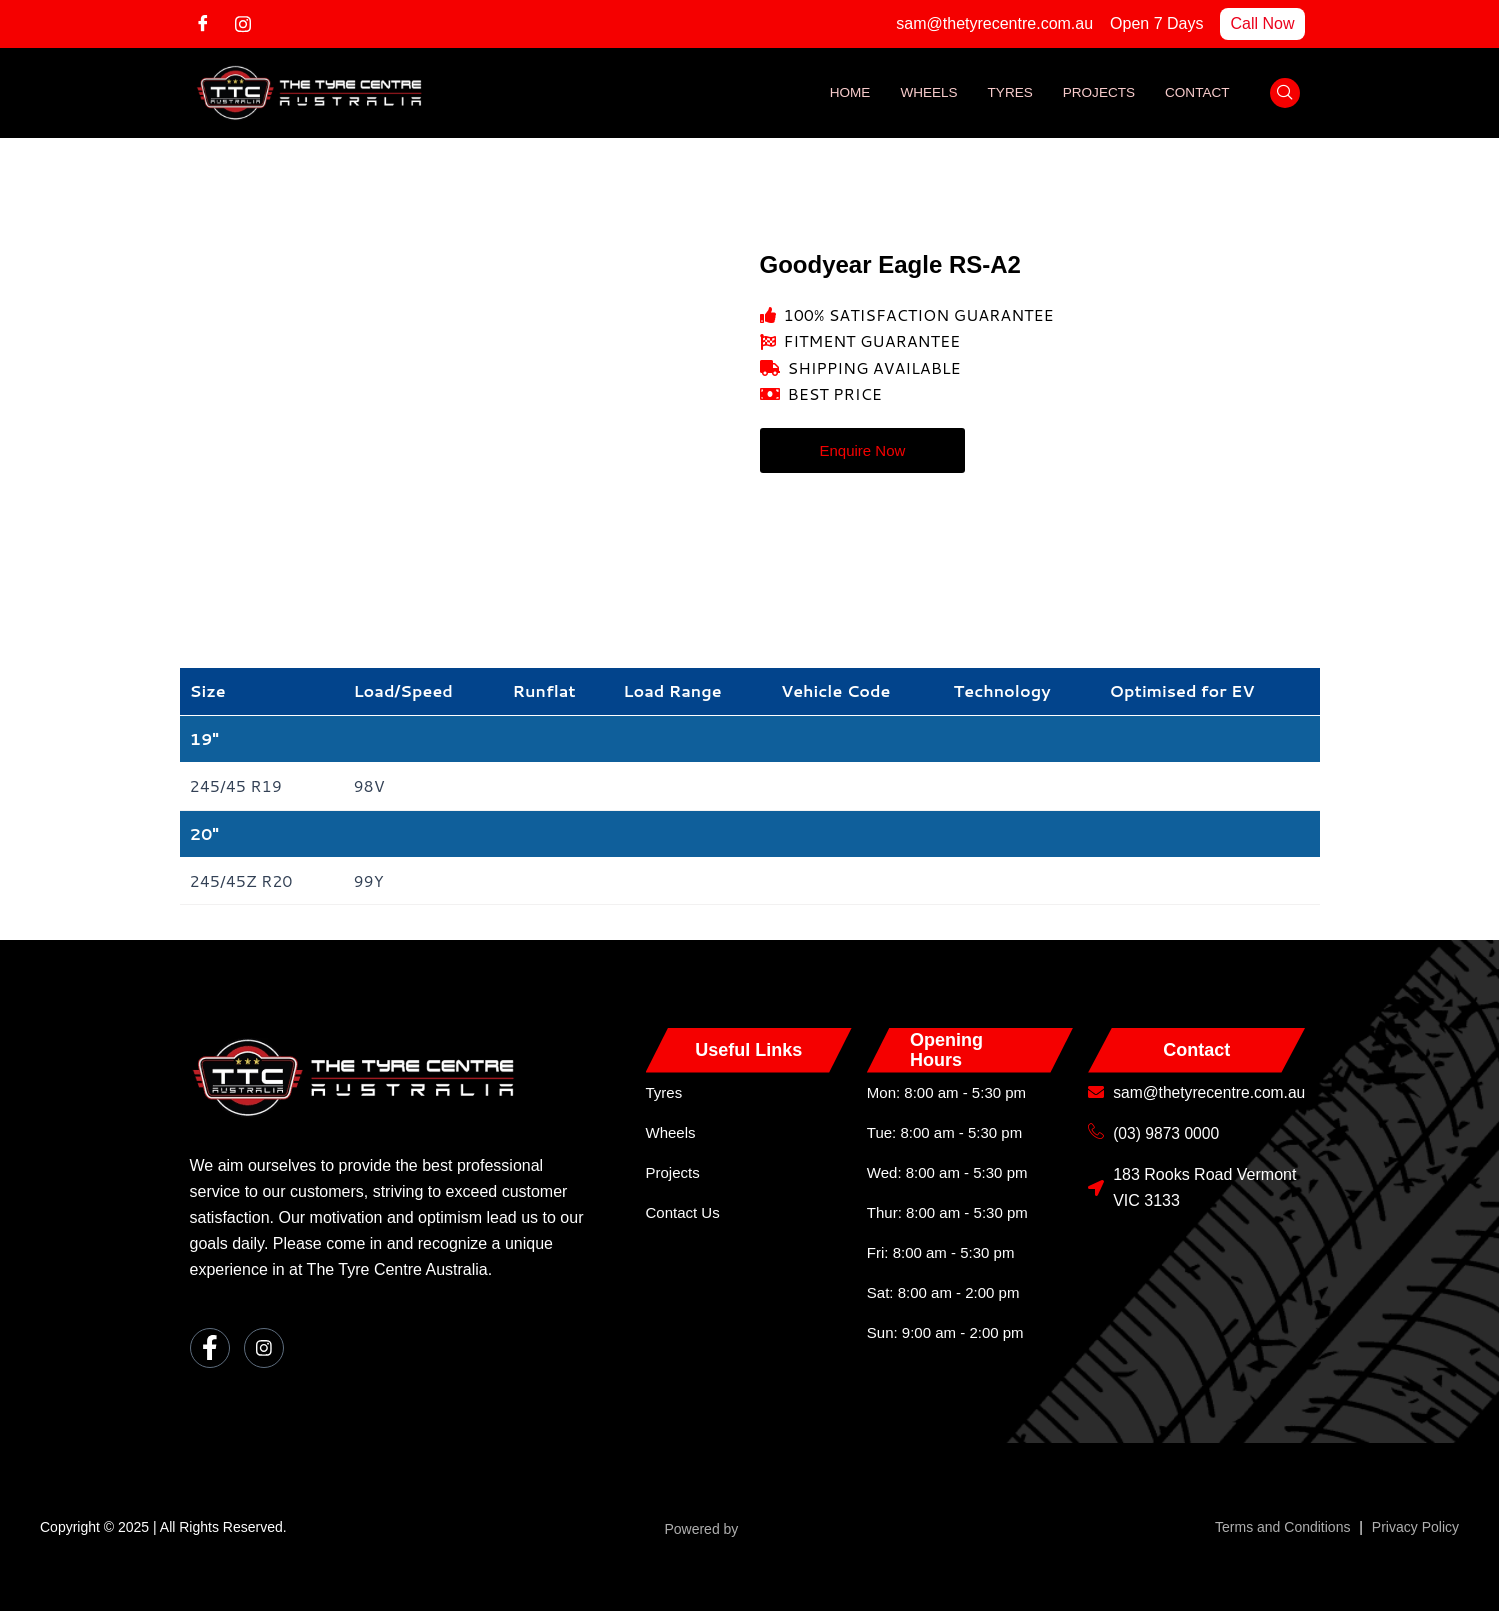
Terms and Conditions (1282, 1527)
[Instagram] (250, 23)
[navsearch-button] (1285, 93)
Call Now (1262, 23)
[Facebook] (210, 23)
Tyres (1005, 93)
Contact (1196, 93)
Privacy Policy (1415, 1527)
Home (841, 93)
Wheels (921, 93)
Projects (1095, 93)
